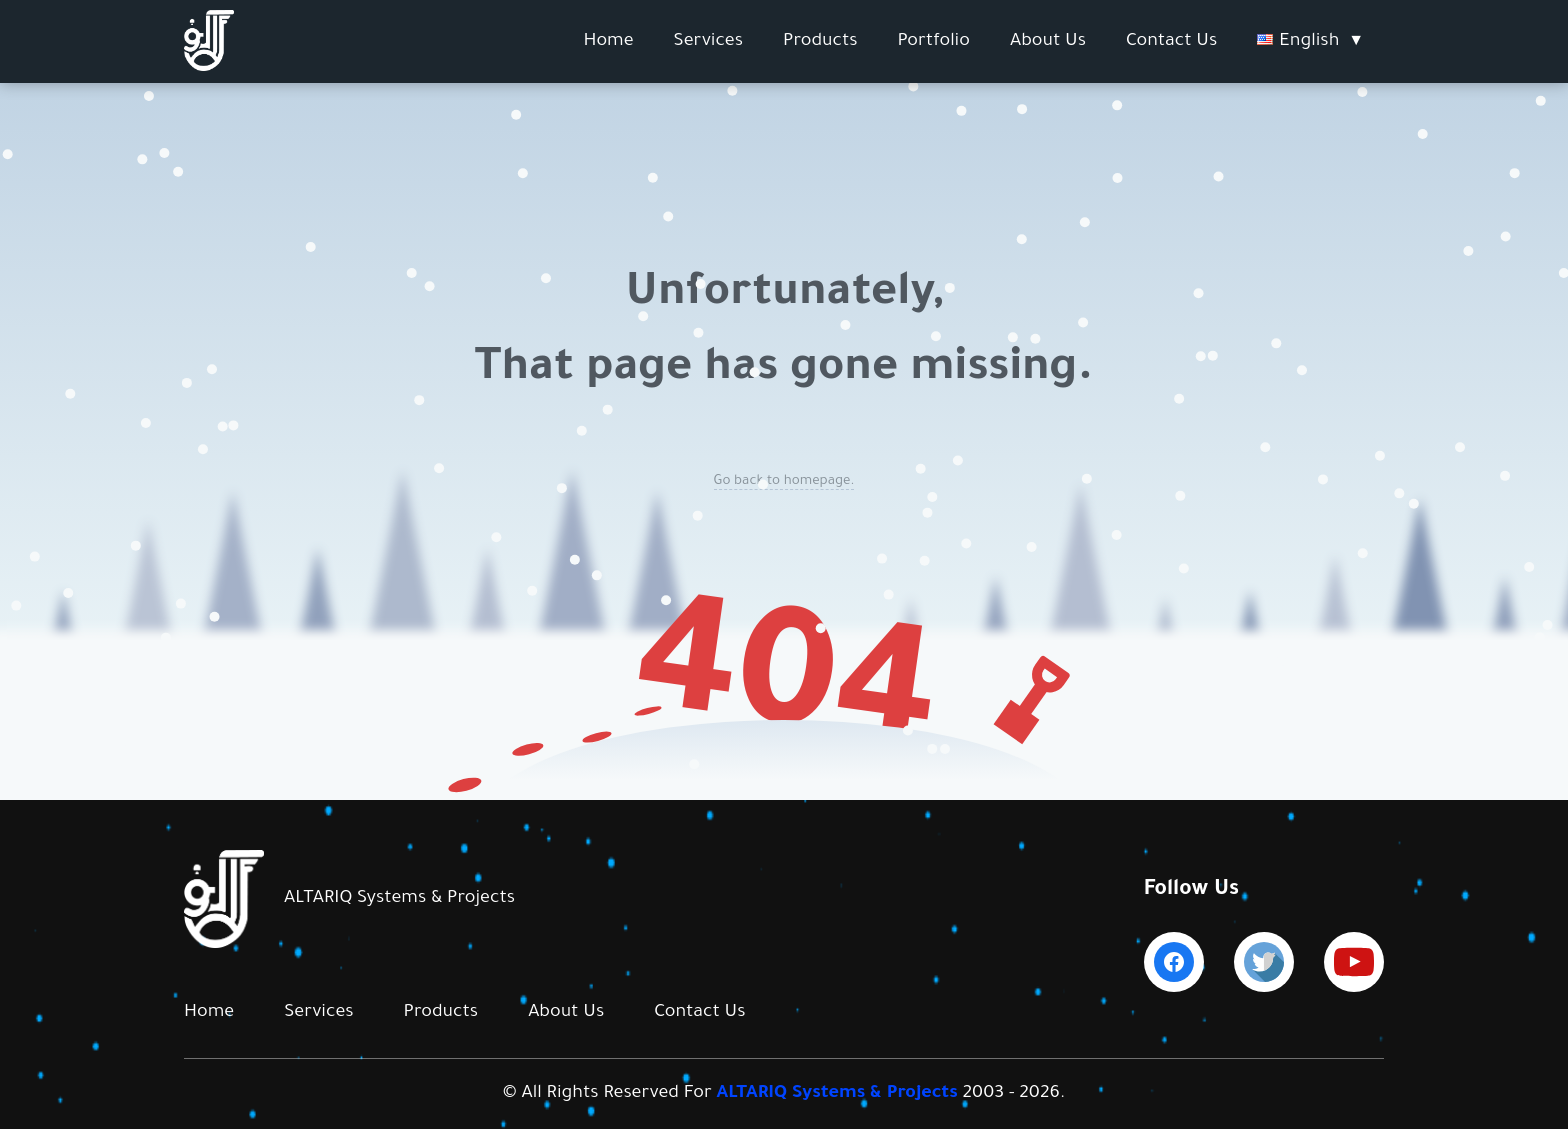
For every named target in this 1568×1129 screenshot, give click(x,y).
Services (708, 42)
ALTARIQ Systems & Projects (837, 1094)
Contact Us (1171, 42)
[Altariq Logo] (209, 68)
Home (608, 42)
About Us (1048, 42)
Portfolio (934, 42)
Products (820, 42)
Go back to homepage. (784, 481)
